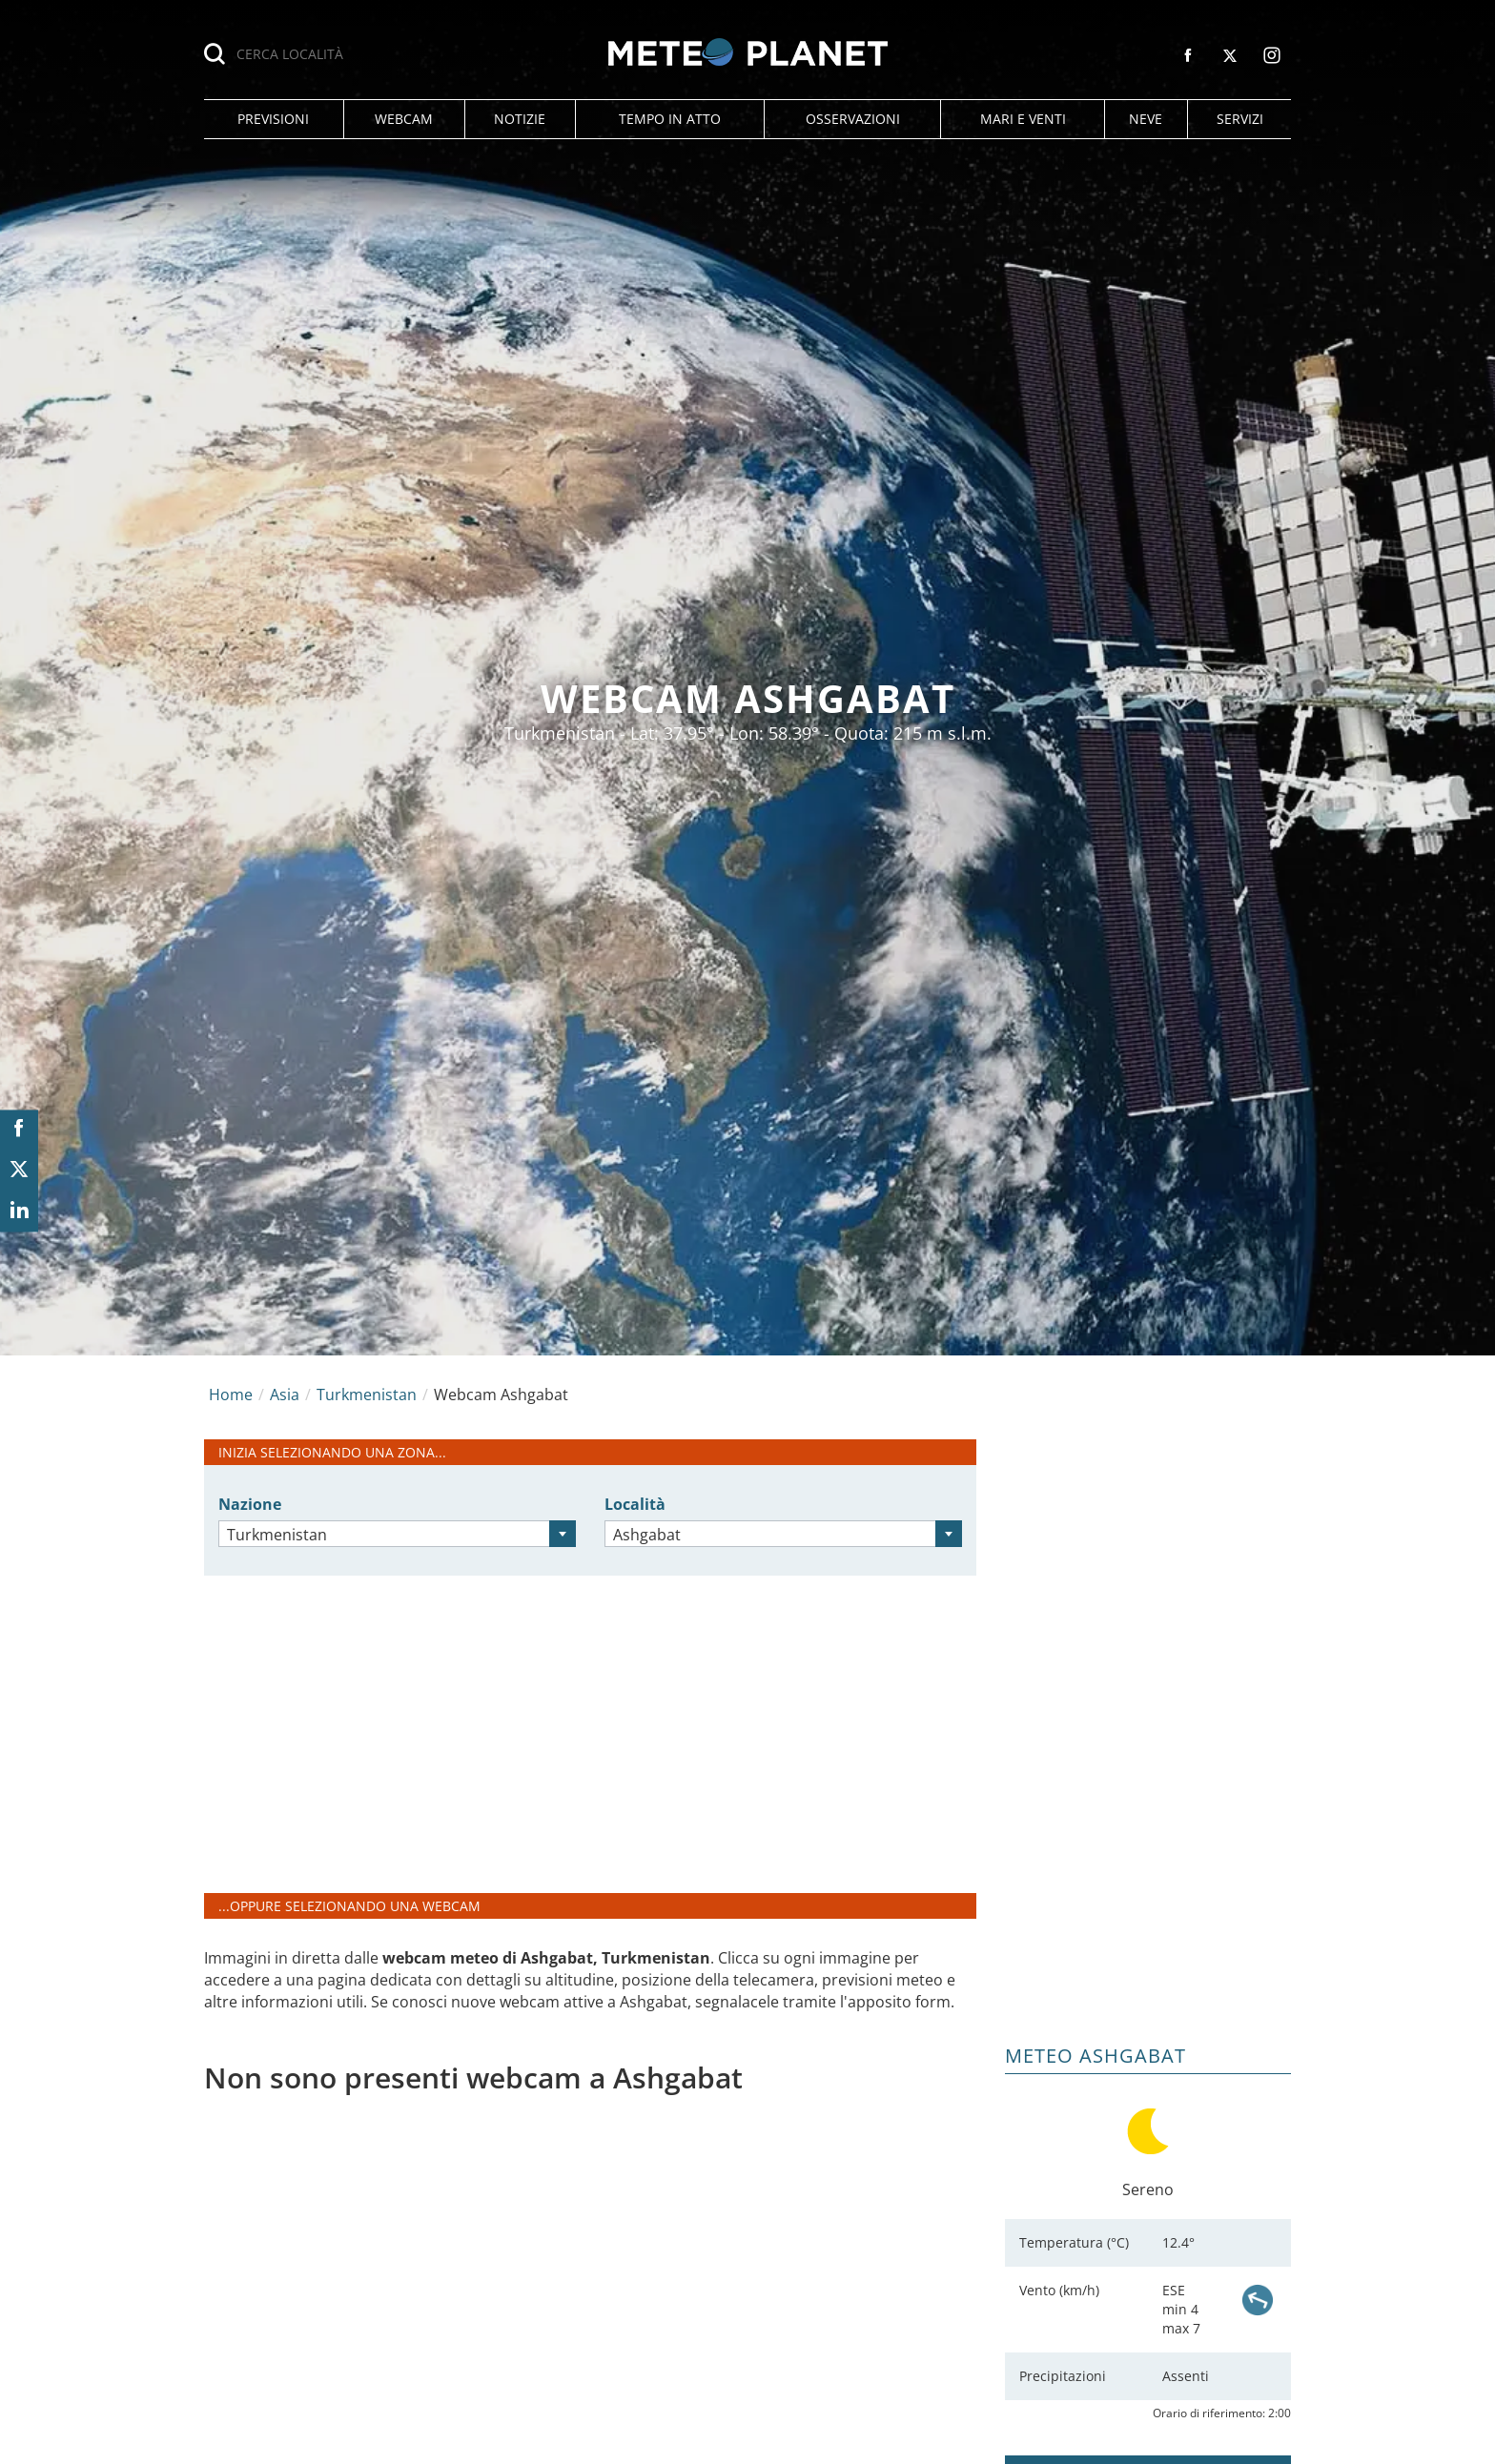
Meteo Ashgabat (1095, 2055)
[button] (273, 119)
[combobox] (397, 1533)
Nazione (249, 1504)
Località (635, 1504)
